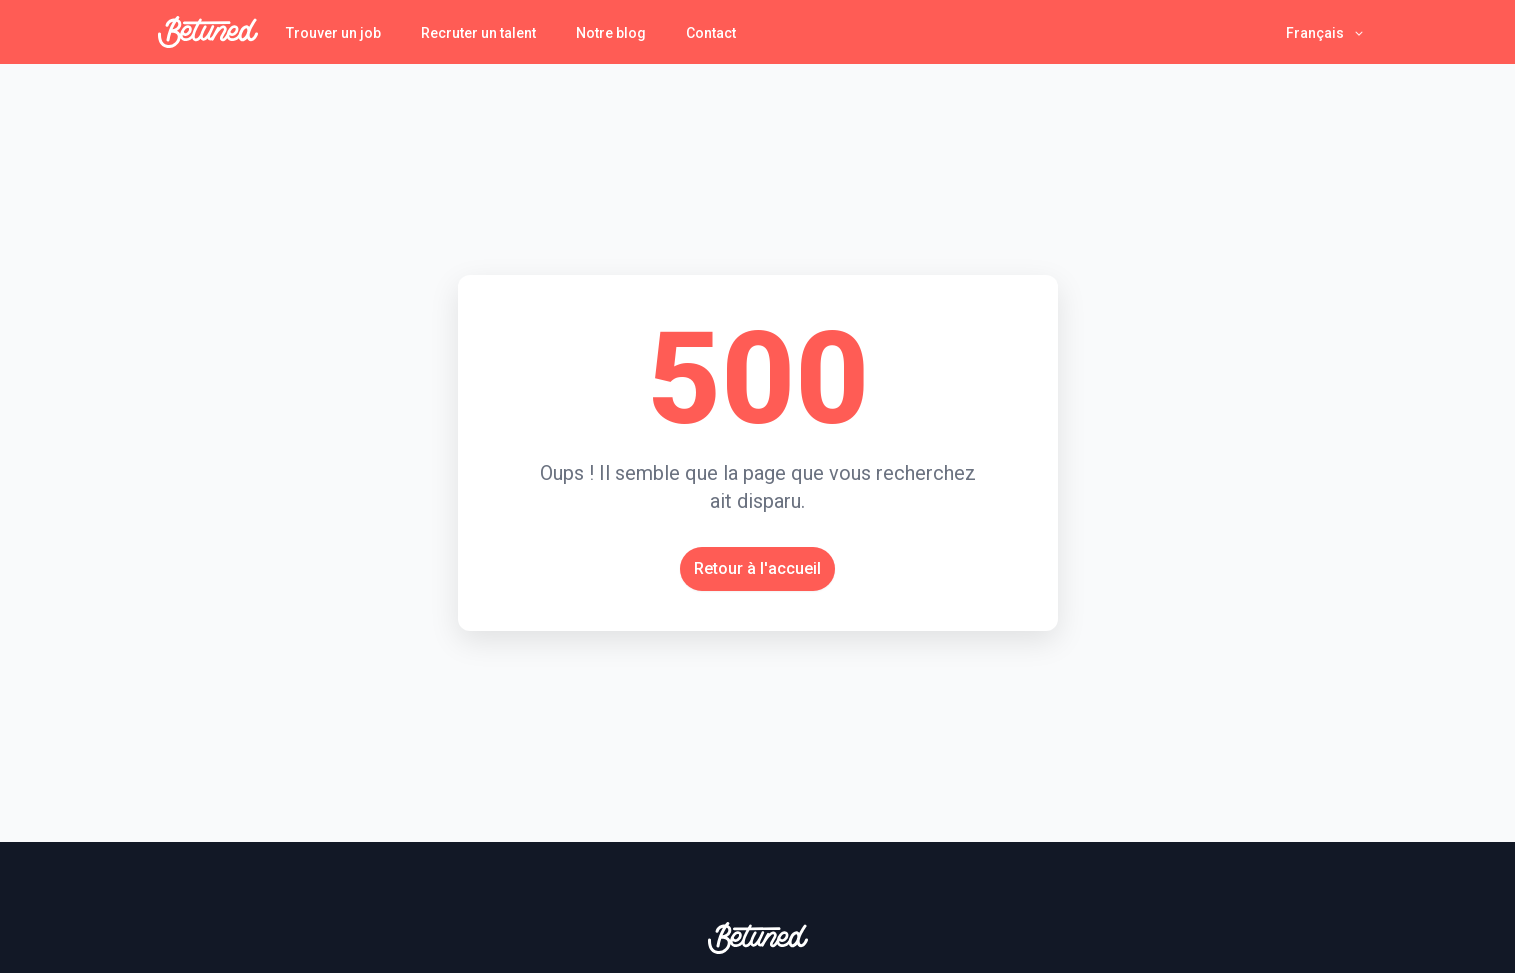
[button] (1326, 32)
